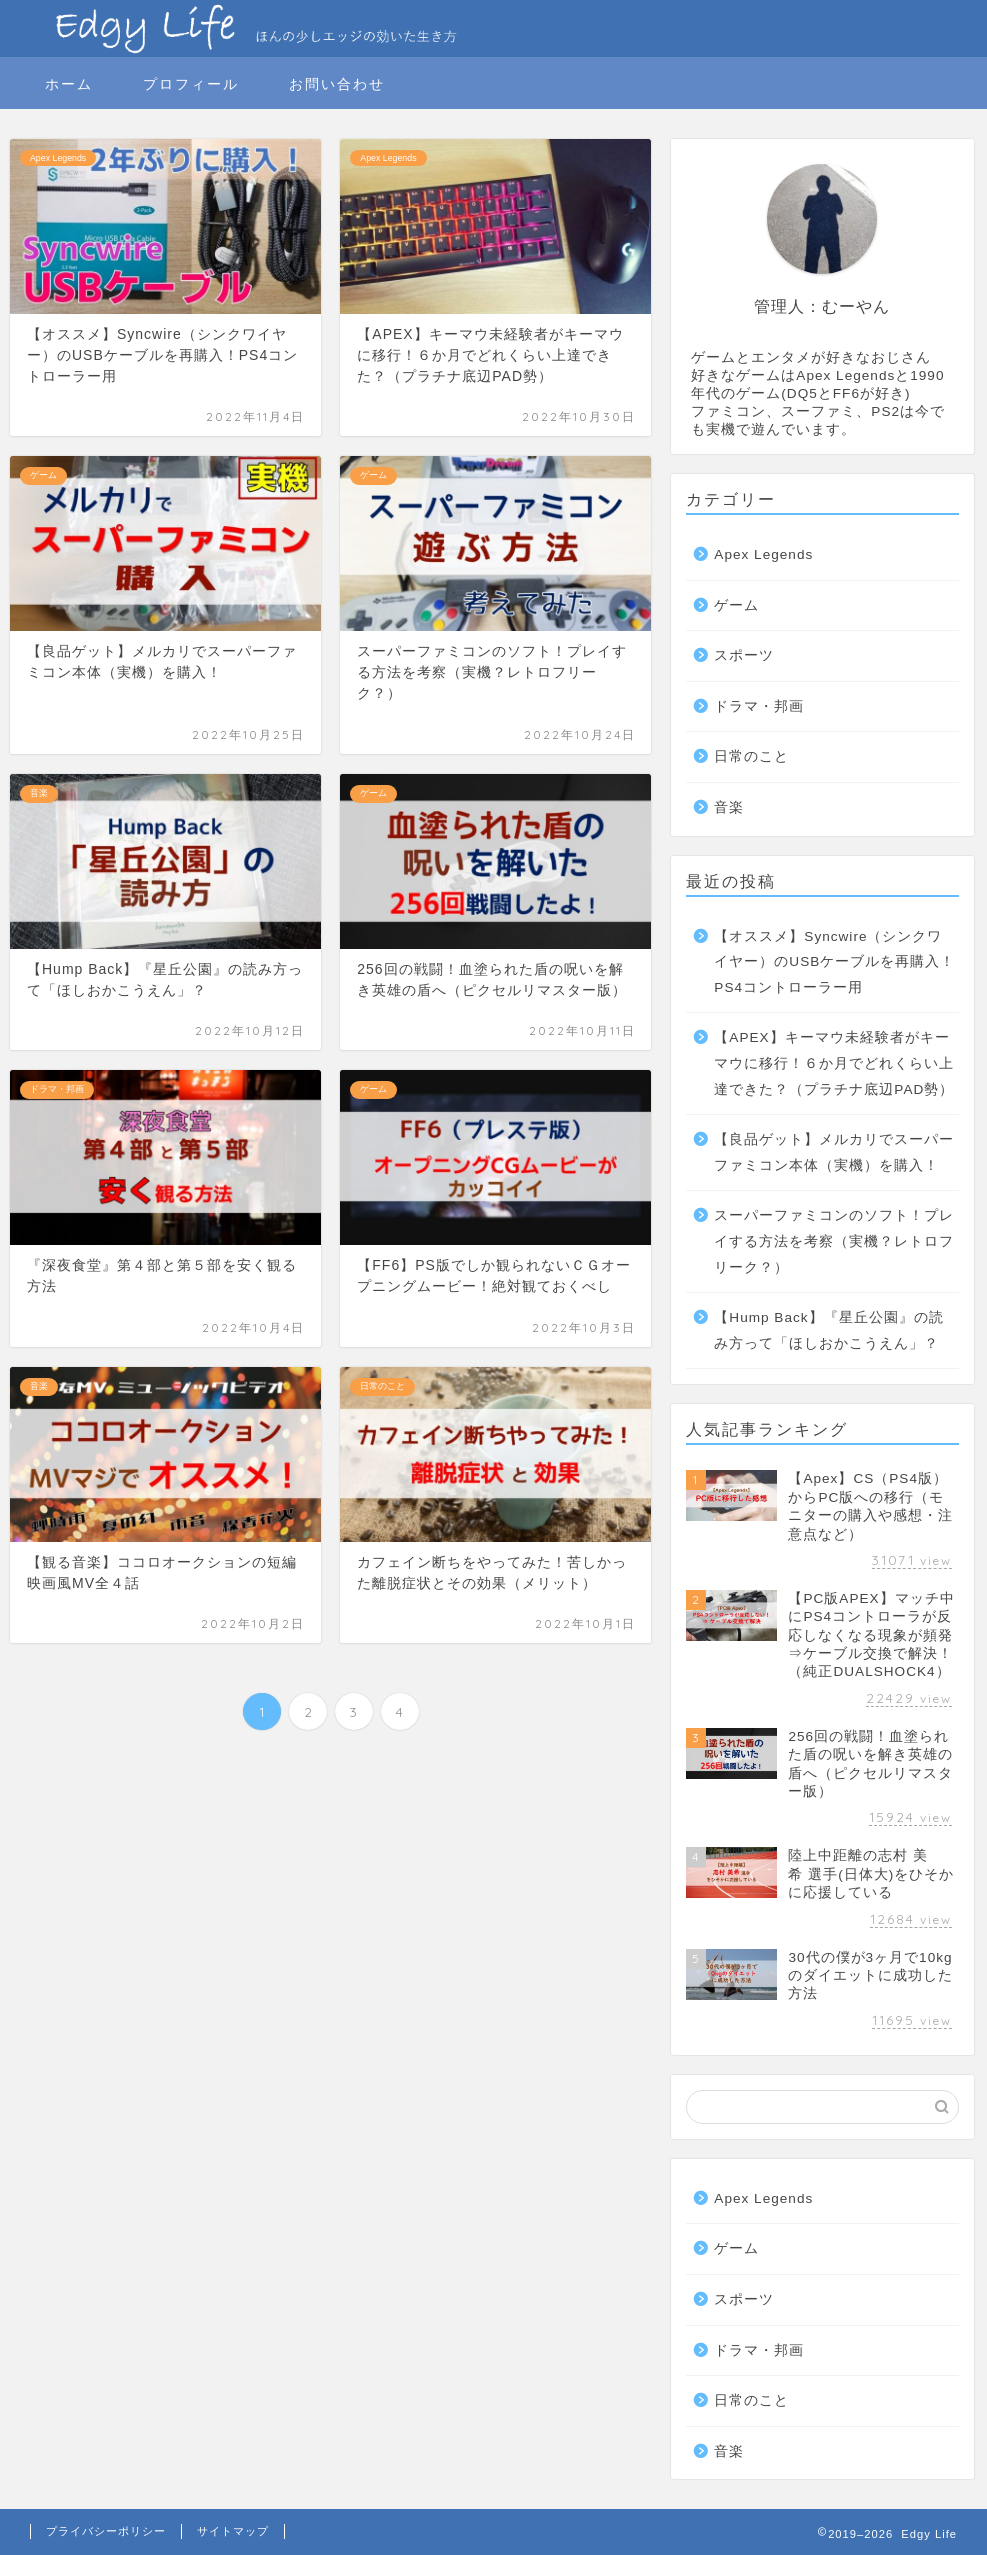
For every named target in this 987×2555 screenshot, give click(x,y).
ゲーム (736, 605)
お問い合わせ (337, 84)
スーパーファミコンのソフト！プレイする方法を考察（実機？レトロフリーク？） (834, 1241)
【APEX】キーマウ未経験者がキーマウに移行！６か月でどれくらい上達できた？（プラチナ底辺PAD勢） (834, 1063)
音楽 (729, 807)
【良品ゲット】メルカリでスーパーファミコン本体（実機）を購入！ (834, 1152)
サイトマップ (233, 2531)
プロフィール (191, 84)
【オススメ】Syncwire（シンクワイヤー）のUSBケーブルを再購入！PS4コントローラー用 (834, 962)
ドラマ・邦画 (759, 706)
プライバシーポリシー (106, 2531)
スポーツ (744, 655)
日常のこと (751, 756)
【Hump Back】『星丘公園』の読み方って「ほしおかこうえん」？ (828, 1330)
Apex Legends (763, 554)
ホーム (69, 84)
